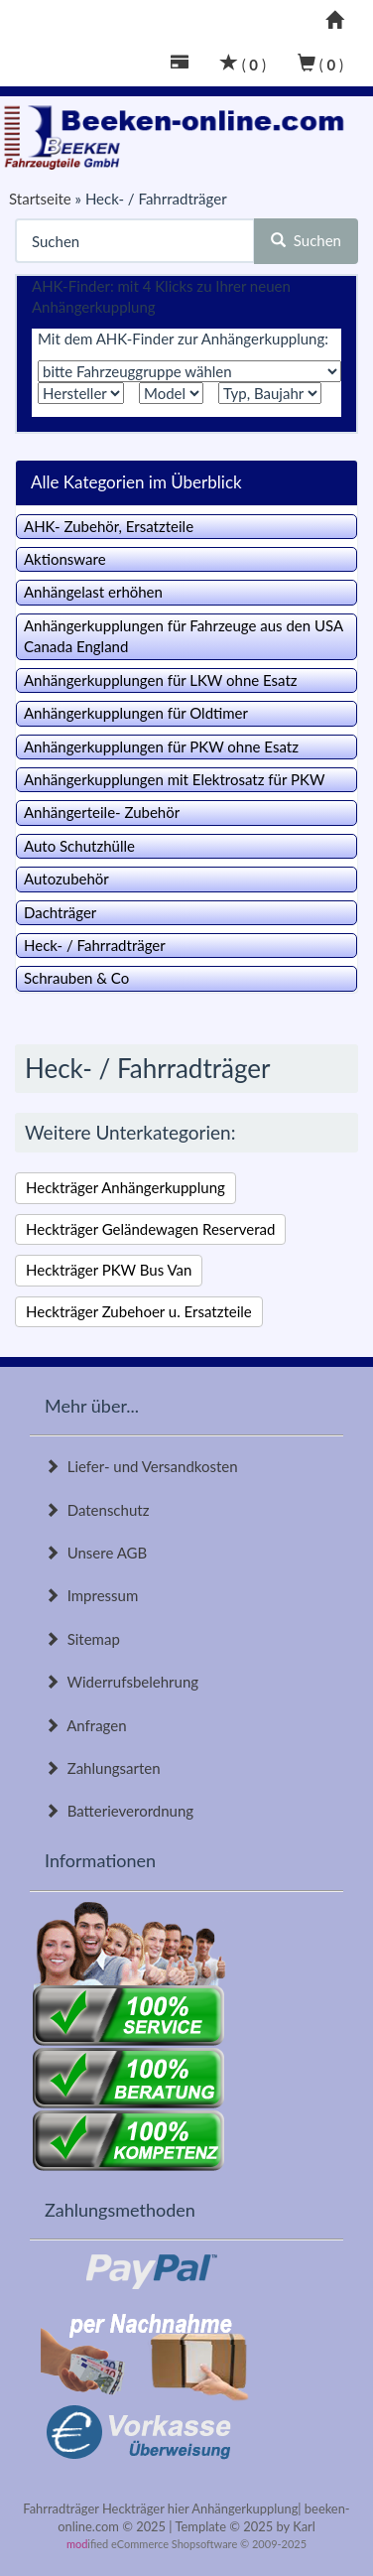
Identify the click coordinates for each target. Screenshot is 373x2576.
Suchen (306, 240)
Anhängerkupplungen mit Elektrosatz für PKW (174, 779)
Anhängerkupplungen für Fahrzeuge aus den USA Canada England (183, 635)
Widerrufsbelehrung (121, 1682)
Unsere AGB (96, 1552)
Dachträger (60, 912)
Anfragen (86, 1725)
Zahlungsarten (103, 1768)
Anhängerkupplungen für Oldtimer (136, 713)
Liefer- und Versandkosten (141, 1466)
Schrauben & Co (76, 978)
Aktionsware (65, 559)
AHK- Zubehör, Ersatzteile (108, 526)
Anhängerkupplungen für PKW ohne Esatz (161, 746)
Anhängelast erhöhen (93, 592)
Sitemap (82, 1639)
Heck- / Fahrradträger (95, 945)
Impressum (91, 1595)
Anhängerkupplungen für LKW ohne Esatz (161, 680)
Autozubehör (66, 878)
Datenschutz (97, 1510)
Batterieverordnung (119, 1811)
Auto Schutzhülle (79, 846)
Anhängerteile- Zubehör (102, 812)
